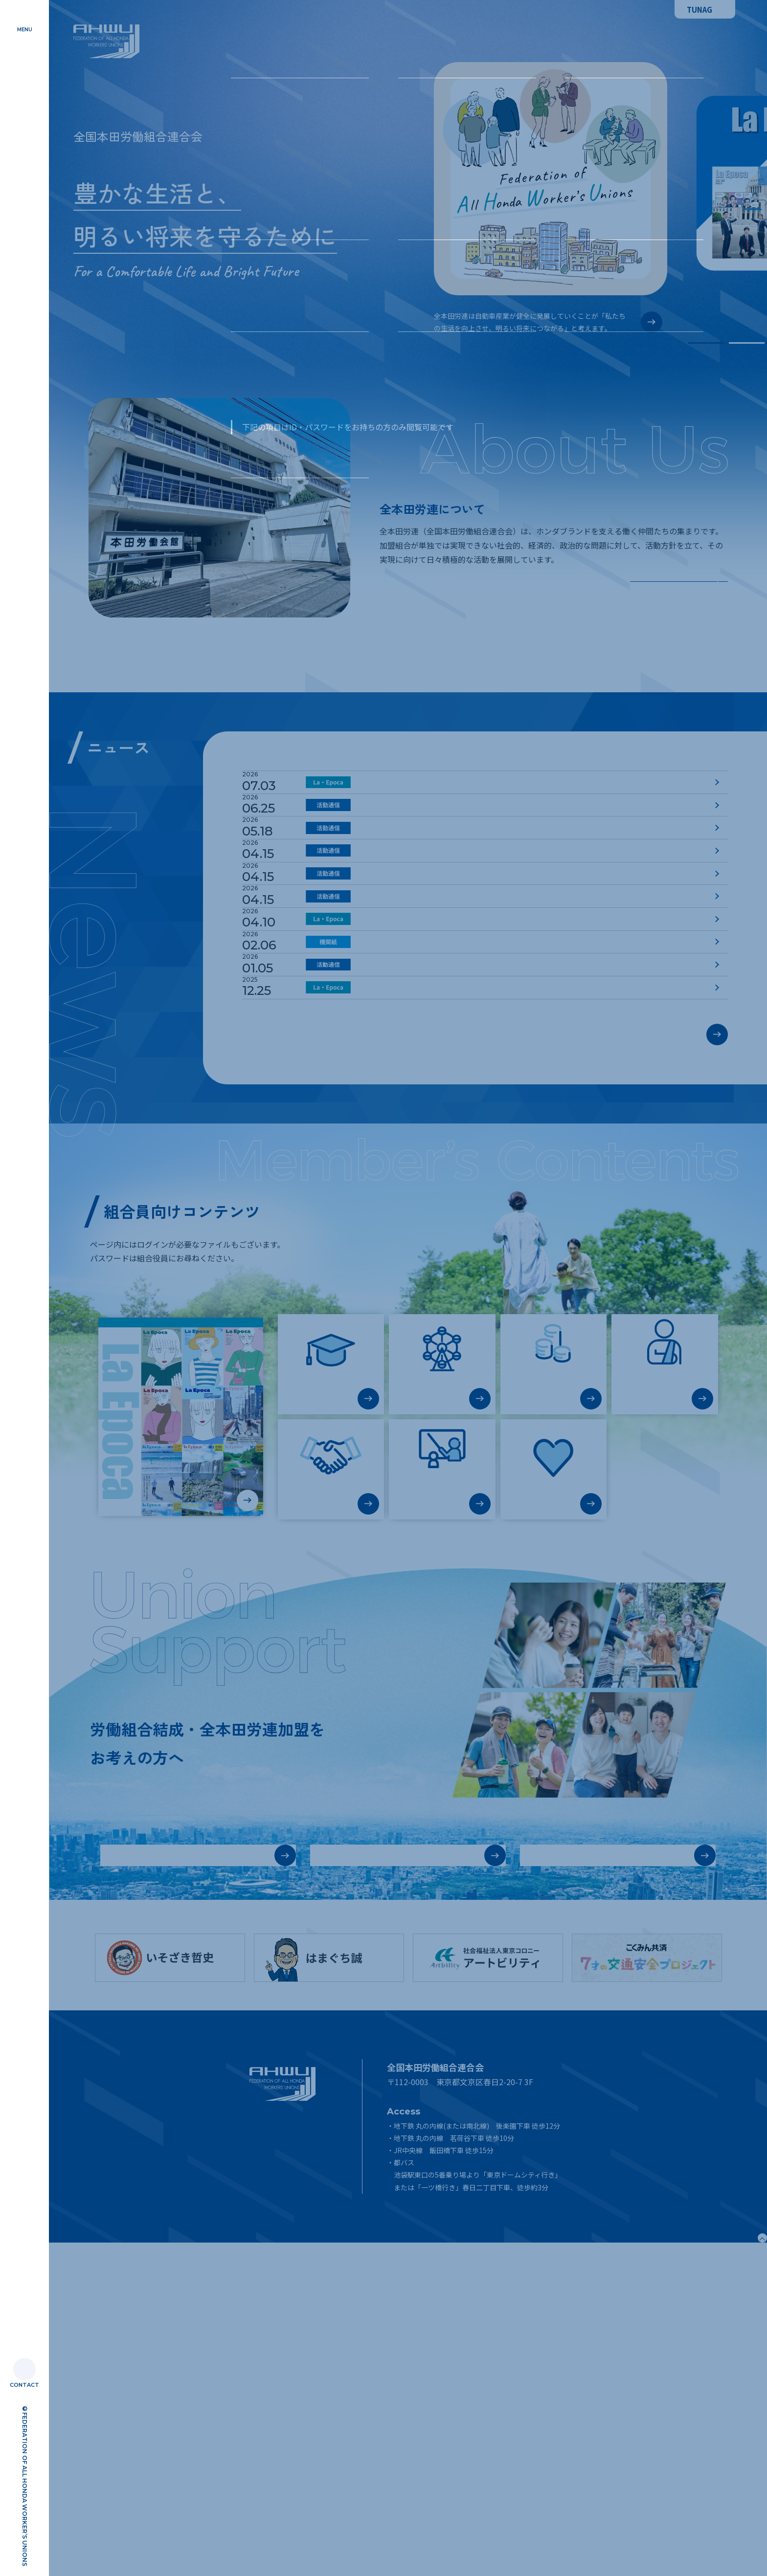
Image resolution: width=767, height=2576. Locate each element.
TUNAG (699, 9)
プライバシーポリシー (283, 2489)
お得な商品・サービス (442, 1625)
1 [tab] (706, 343)
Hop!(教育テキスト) (442, 1736)
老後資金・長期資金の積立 (553, 1631)
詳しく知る (679, 581)
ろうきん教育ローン (331, 1625)
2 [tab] (747, 343)
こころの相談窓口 (553, 1730)
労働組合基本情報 (149, 2172)
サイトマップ (270, 2470)
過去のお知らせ (669, 1327)
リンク (259, 2507)
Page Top (725, 2559)
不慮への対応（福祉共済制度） (665, 1631)
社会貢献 (330, 1730)
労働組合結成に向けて (369, 2172)
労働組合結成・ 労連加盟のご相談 (569, 2172)
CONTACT (24, 2384)
